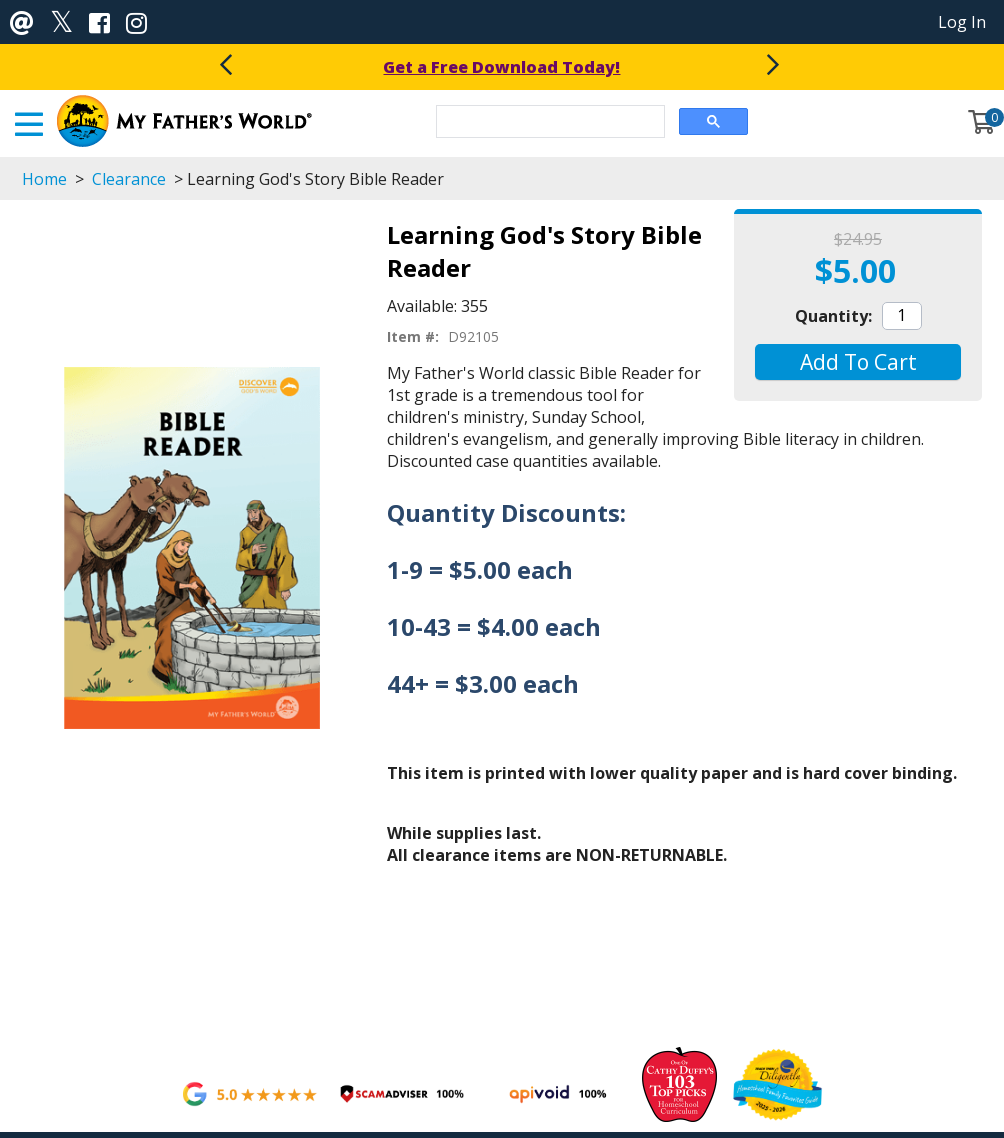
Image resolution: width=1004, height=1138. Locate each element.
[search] (548, 123)
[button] (857, 362)
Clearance (129, 179)
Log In (962, 22)
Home (44, 179)
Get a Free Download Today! (501, 67)
